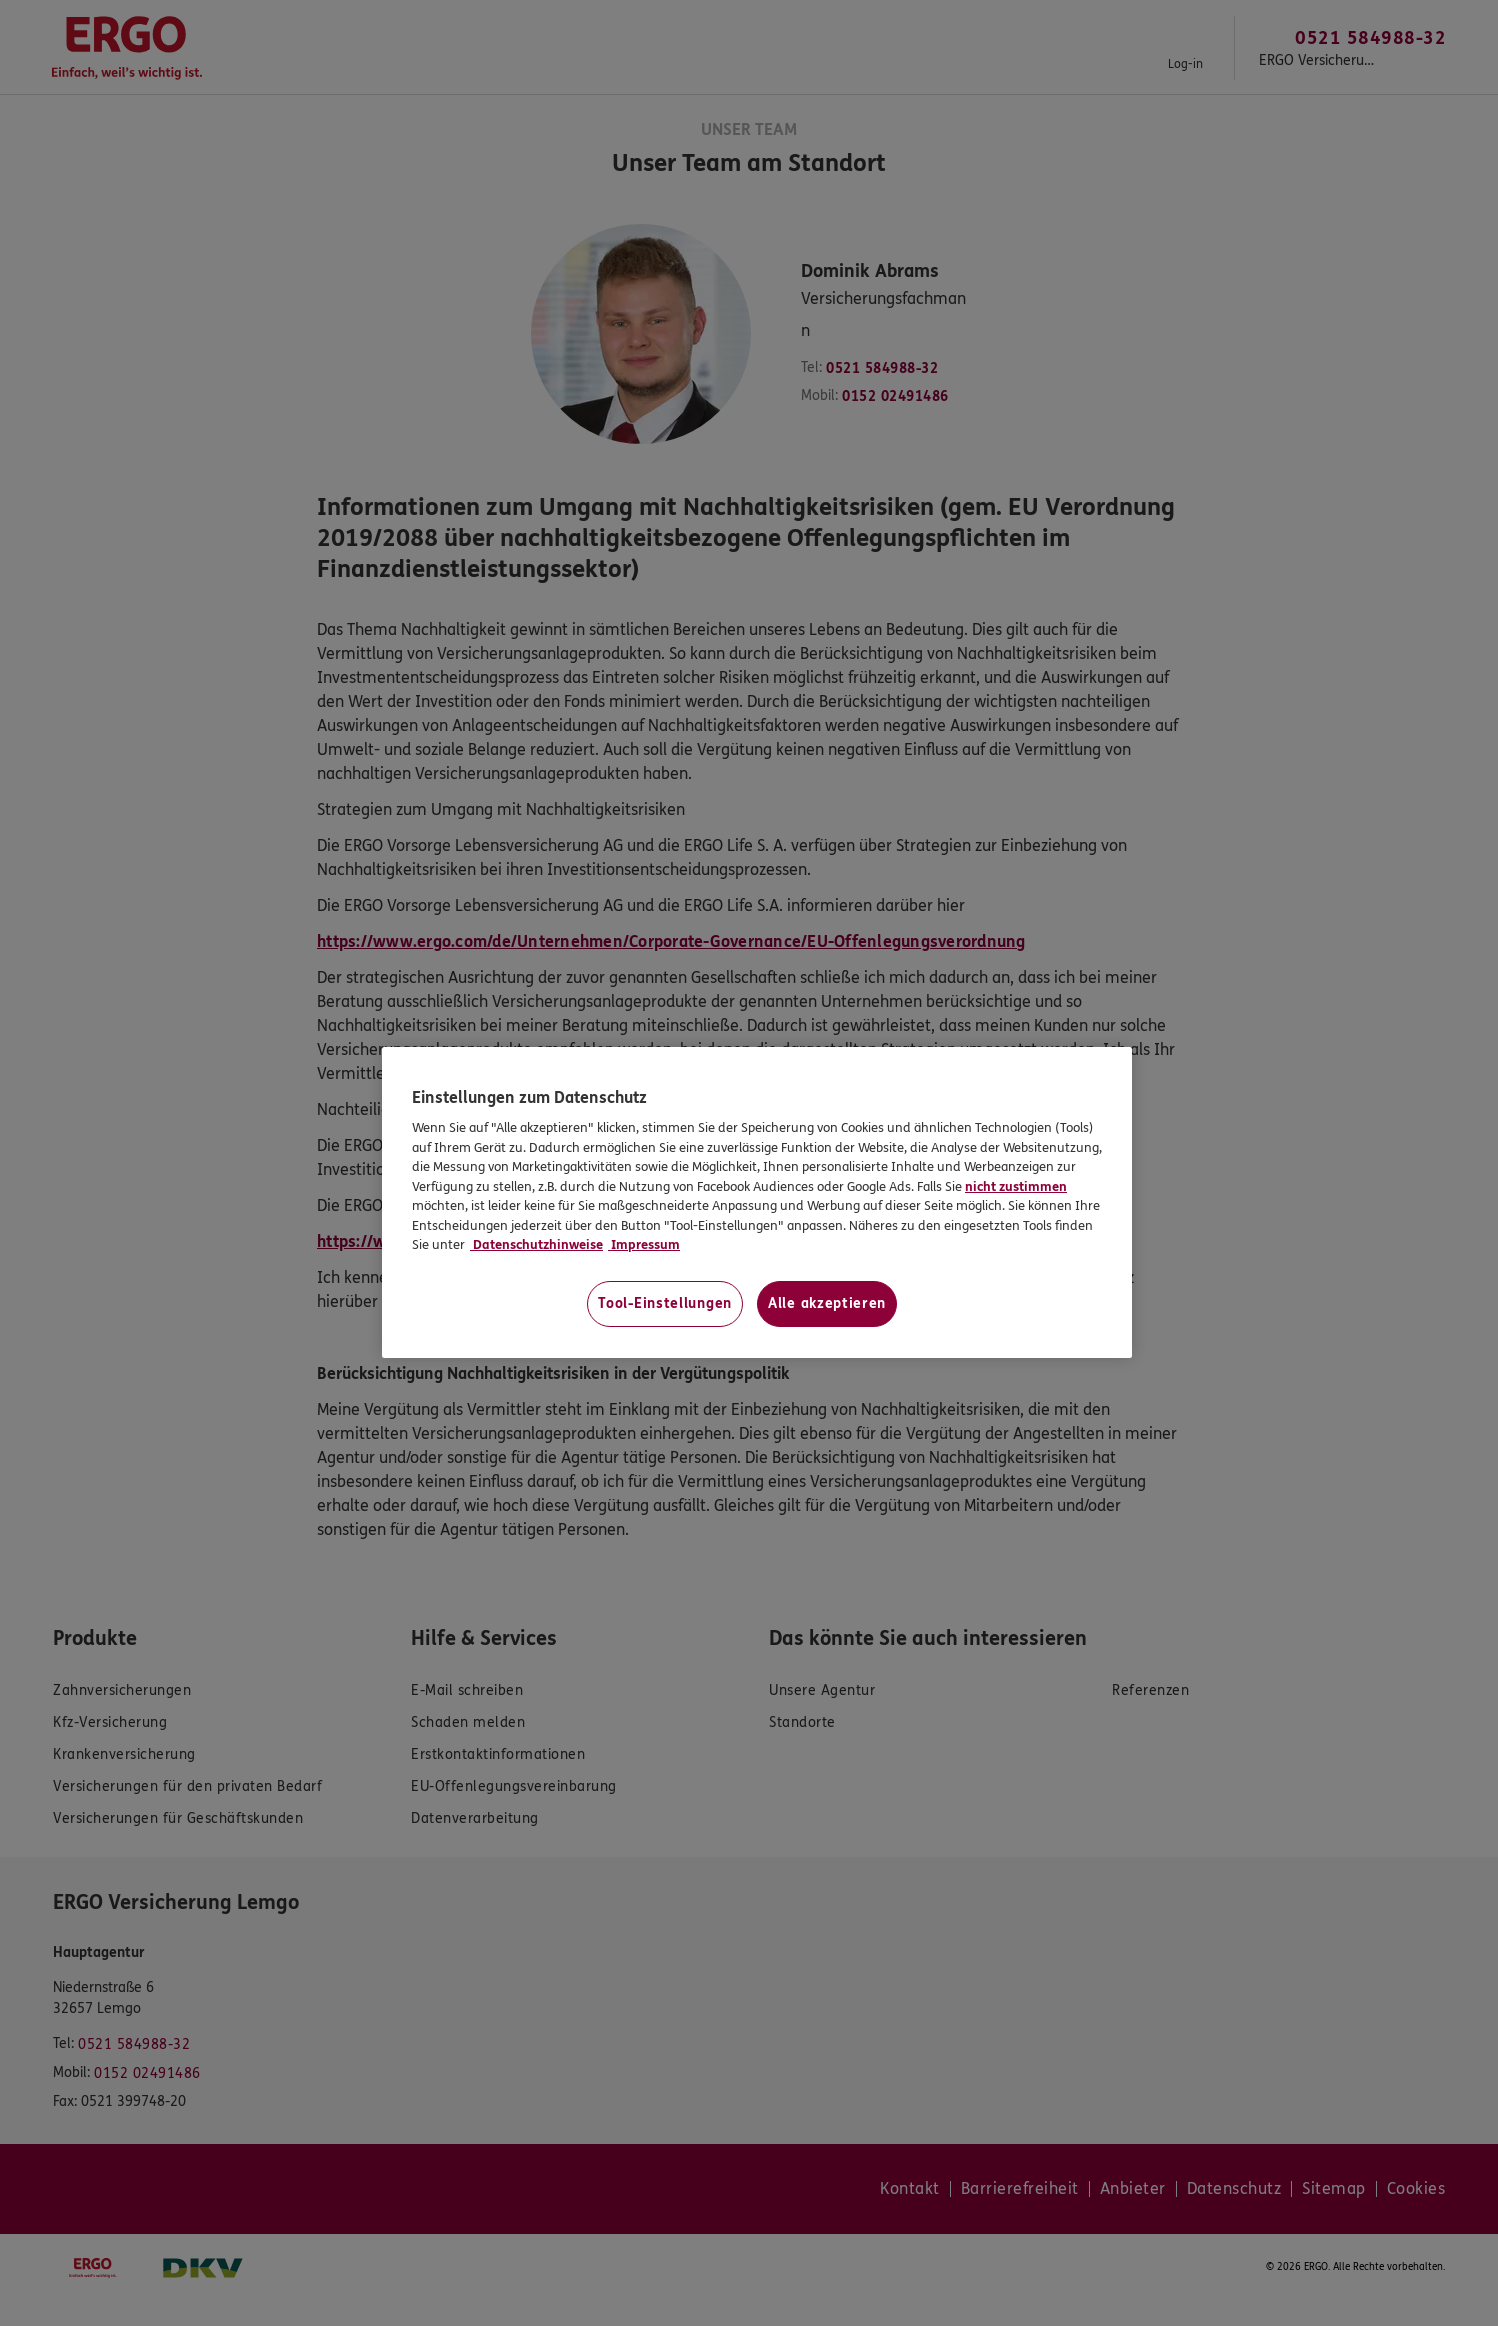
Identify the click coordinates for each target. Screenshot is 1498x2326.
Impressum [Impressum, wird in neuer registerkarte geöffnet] (644, 1245)
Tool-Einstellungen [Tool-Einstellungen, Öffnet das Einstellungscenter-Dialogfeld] (665, 1303)
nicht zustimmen (1016, 1187)
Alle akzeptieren (827, 1303)
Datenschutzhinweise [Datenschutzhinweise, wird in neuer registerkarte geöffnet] (536, 1245)
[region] (757, 1202)
